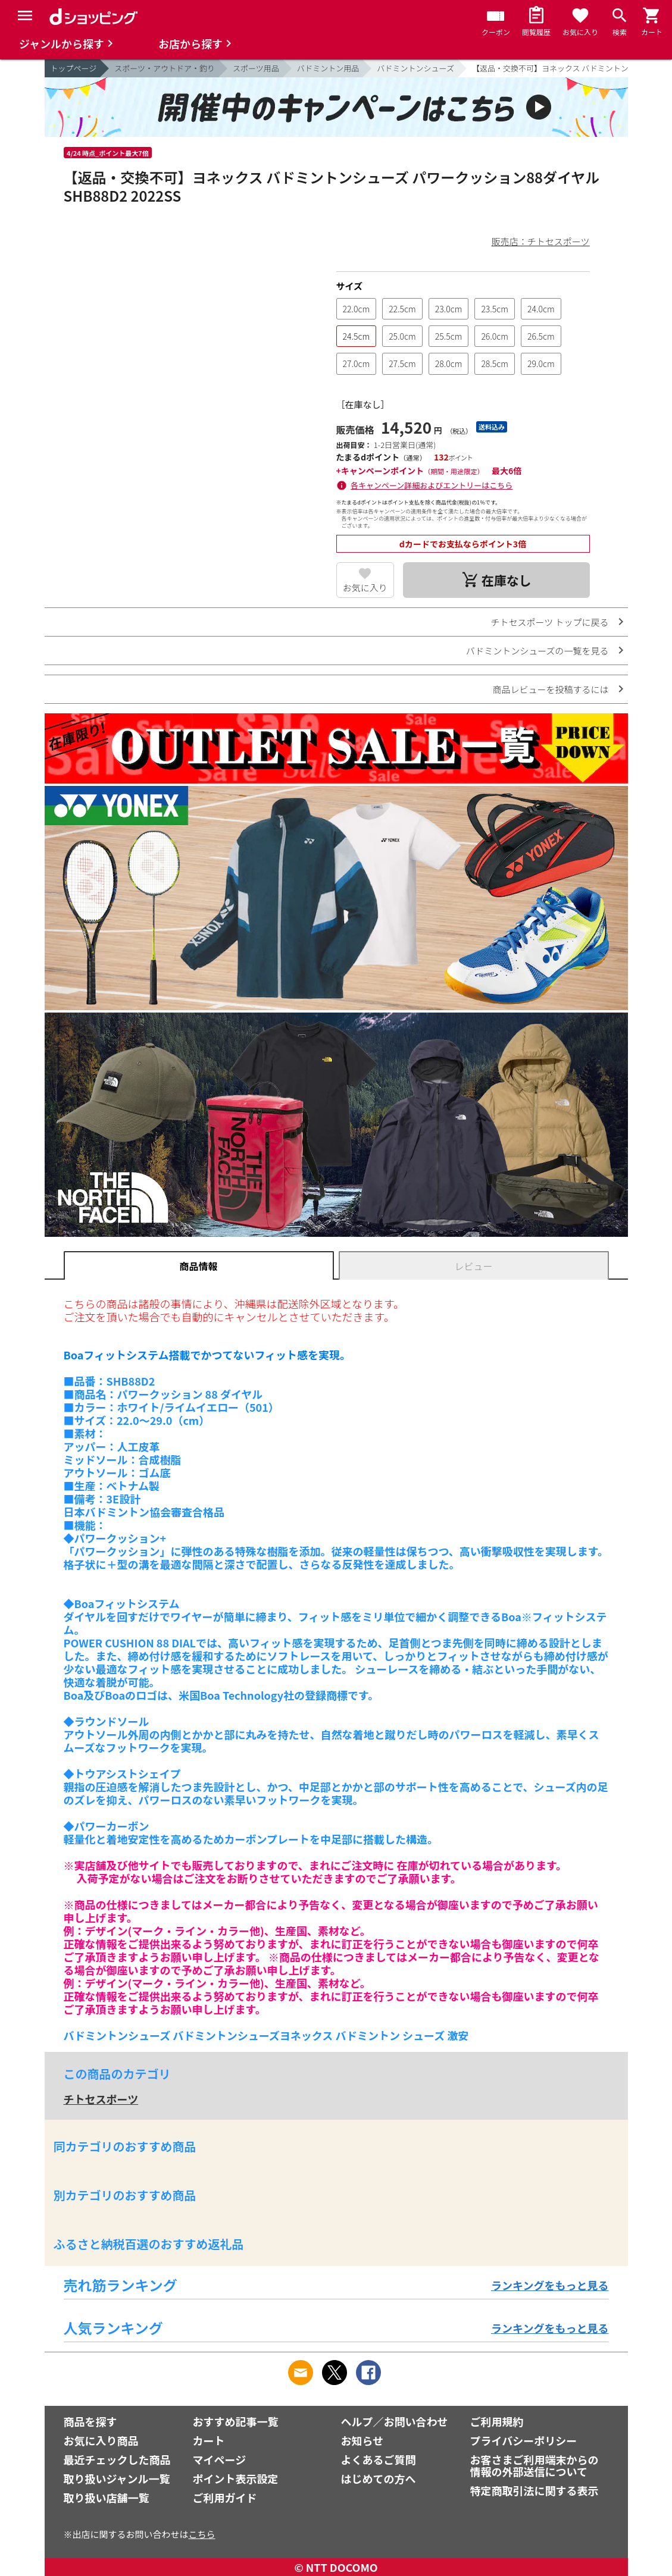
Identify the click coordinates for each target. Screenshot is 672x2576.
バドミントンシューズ (415, 68)
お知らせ (362, 2440)
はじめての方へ (378, 2478)
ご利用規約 (497, 2421)
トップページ (74, 68)
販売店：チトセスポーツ (541, 241)
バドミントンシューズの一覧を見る (537, 650)
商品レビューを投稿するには (550, 689)
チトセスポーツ (101, 2099)
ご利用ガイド (225, 2497)
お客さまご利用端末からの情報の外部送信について (534, 2465)
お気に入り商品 (101, 2440)
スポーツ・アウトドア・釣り (164, 68)
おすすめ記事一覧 (236, 2421)
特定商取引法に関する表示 (534, 2490)
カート (209, 2440)
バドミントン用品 (328, 68)
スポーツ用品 (256, 68)
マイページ (219, 2459)
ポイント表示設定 (236, 2478)
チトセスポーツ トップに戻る (549, 622)
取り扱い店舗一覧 (106, 2497)
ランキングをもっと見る (549, 2285)
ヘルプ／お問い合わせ (394, 2421)
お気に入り (365, 587)
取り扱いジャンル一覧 (117, 2478)
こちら (202, 2534)
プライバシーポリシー (523, 2440)
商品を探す (90, 2421)
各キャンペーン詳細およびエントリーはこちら (431, 485)
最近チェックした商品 (117, 2459)
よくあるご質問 (378, 2459)
